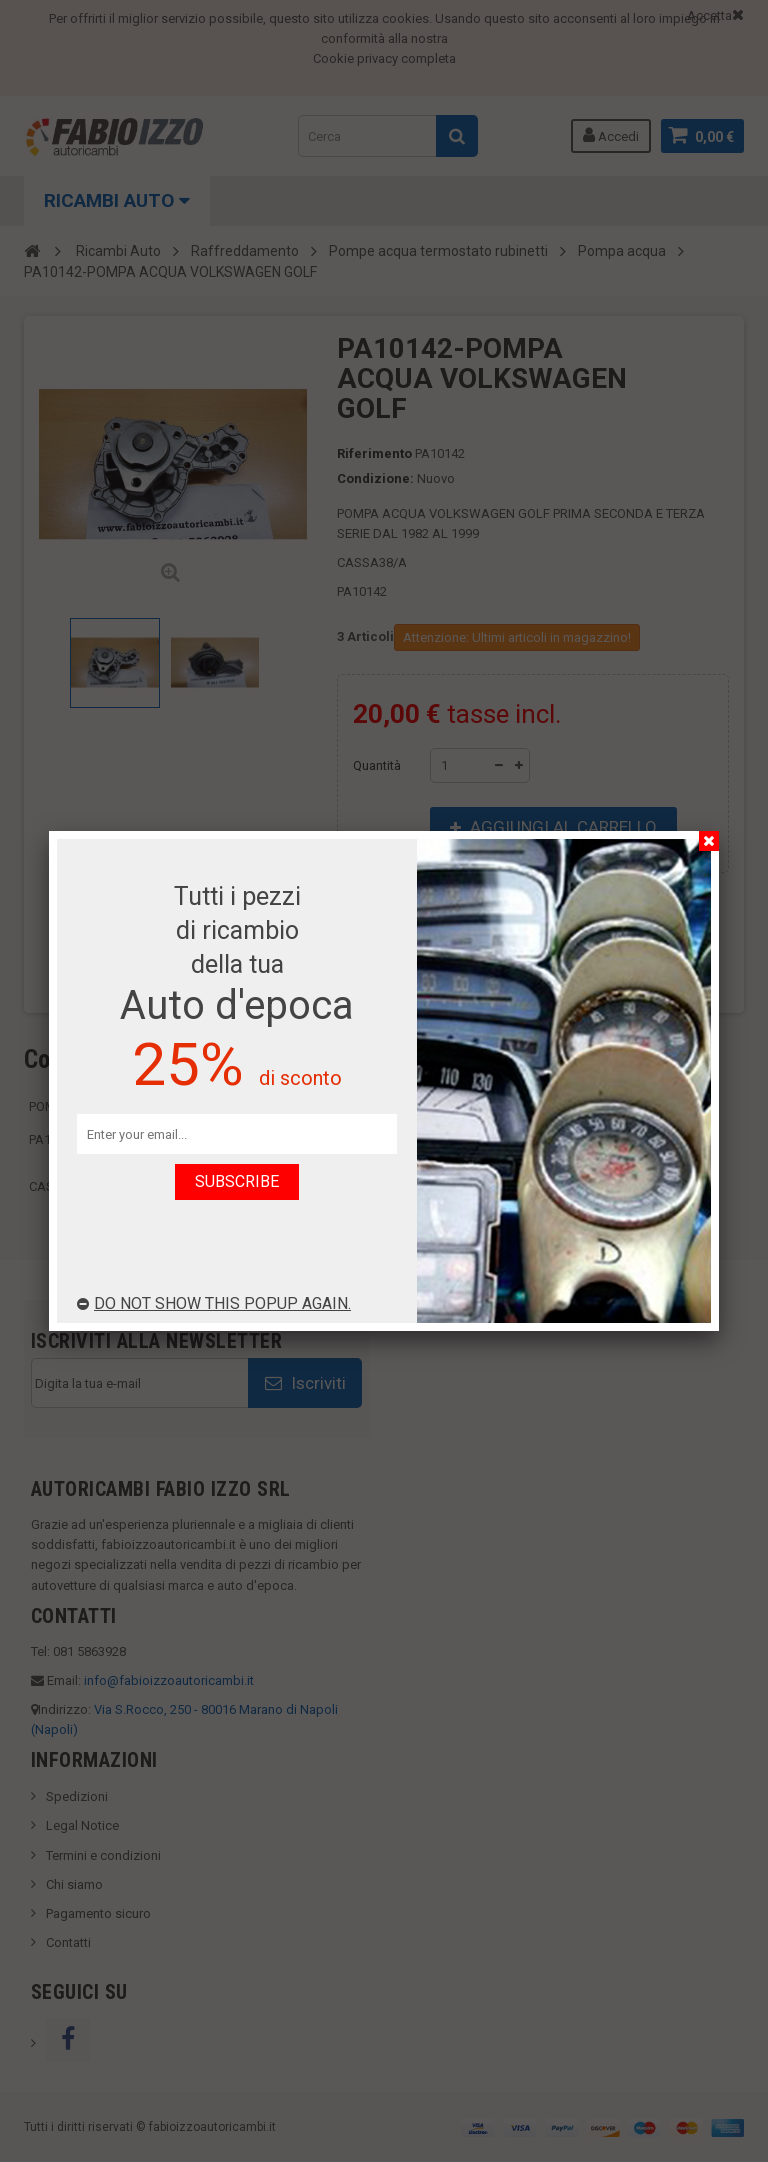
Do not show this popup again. (214, 1303)
